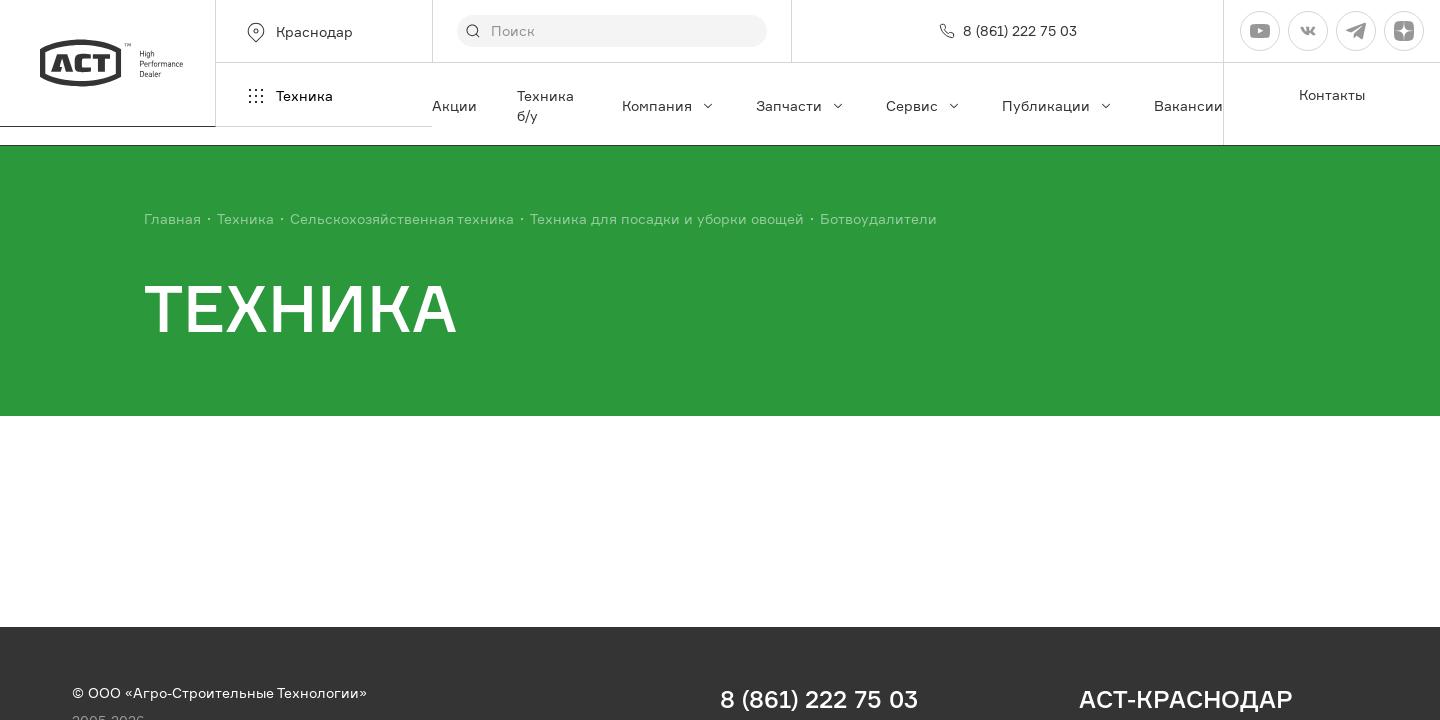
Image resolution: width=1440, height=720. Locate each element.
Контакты (1332, 94)
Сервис (924, 105)
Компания (669, 105)
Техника (288, 96)
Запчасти (801, 105)
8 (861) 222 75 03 (819, 699)
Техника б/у (545, 105)
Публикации (1058, 105)
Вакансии (1188, 105)
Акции (454, 105)
